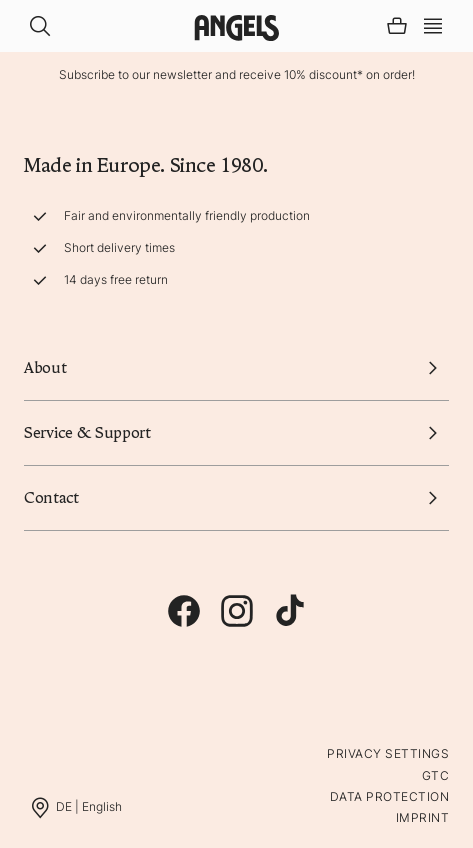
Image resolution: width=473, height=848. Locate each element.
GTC (435, 775)
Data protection (389, 796)
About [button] (236, 368)
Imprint (422, 817)
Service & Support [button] (236, 433)
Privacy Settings (388, 753)
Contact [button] (236, 498)
